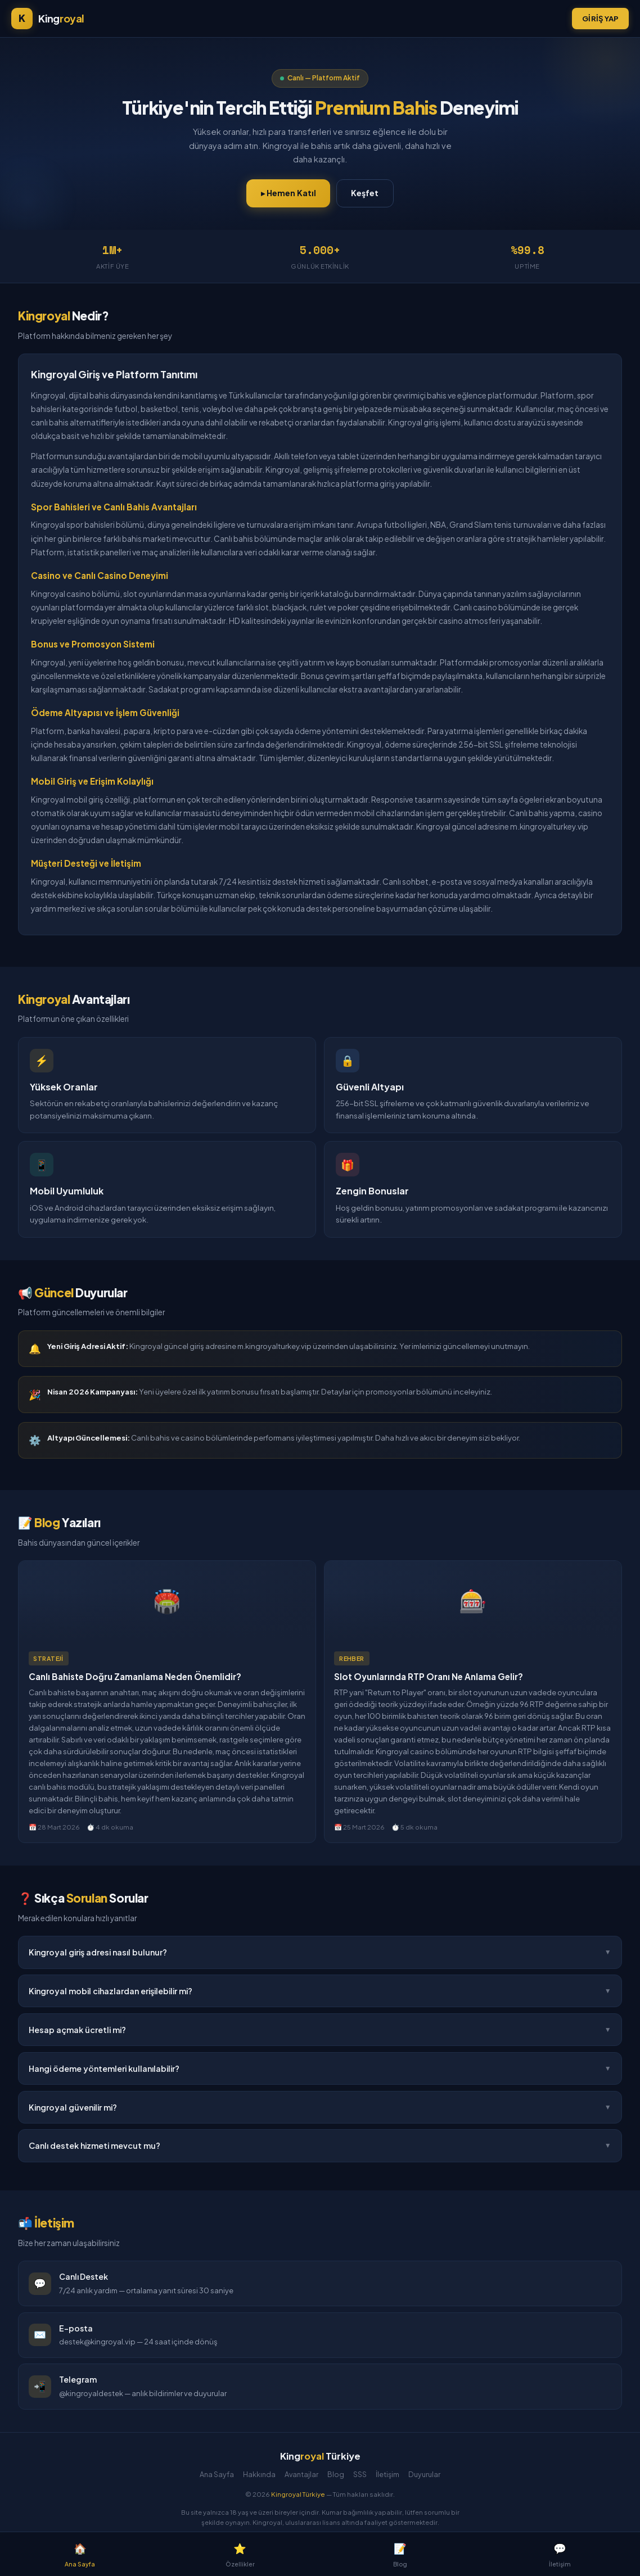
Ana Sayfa (217, 2474)
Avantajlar (301, 2474)
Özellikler (240, 2553)
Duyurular (424, 2474)
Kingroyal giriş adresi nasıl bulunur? (320, 1952)
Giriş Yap (600, 18)
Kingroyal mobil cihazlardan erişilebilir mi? (320, 1990)
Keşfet (364, 193)
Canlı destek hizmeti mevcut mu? (320, 2146)
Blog (335, 2474)
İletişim (387, 2474)
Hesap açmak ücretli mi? (320, 2029)
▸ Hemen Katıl (288, 193)
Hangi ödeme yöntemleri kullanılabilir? (320, 2068)
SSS (360, 2474)
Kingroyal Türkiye (298, 2494)
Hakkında (259, 2474)
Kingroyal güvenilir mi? (320, 2107)
